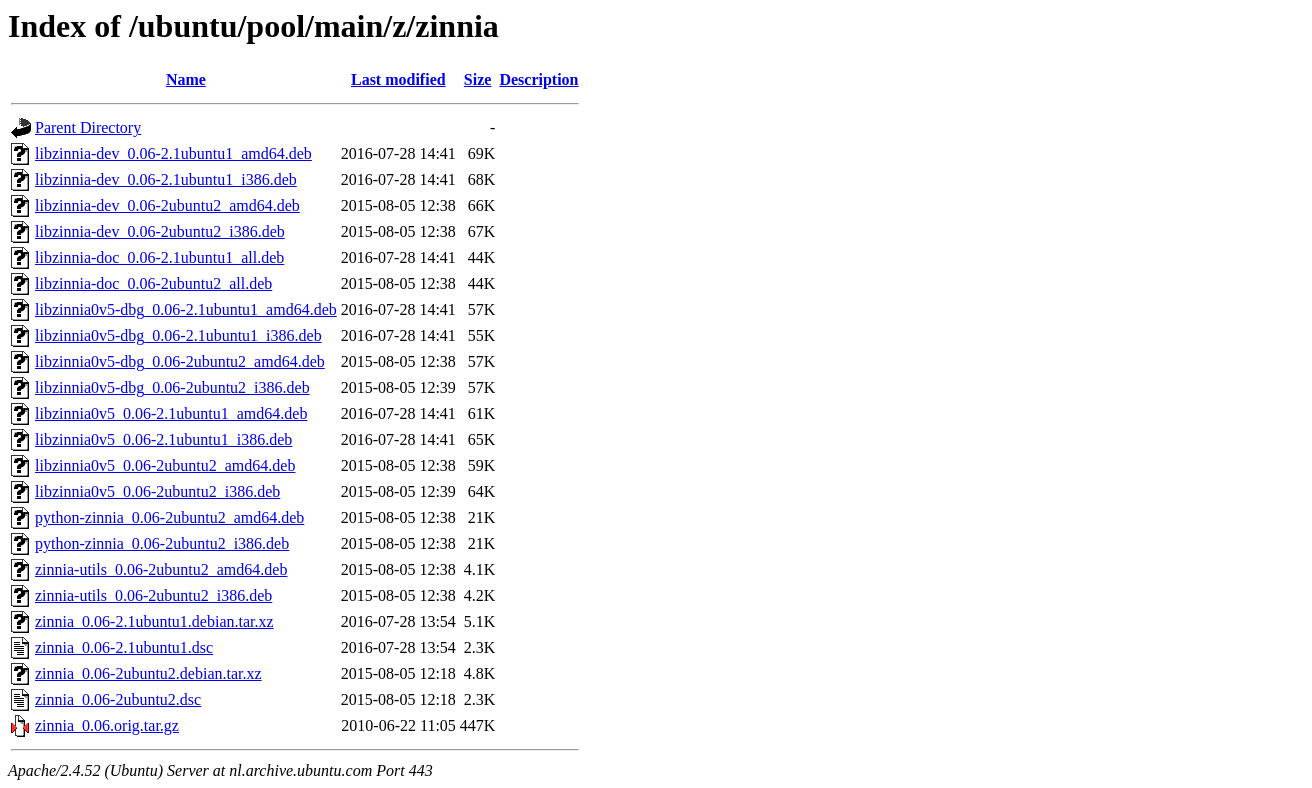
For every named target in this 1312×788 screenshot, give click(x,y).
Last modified (398, 79)
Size (478, 79)
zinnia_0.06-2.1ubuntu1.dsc (124, 647)
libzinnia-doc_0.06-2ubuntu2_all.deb (153, 283)
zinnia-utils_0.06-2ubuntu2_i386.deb (153, 595)
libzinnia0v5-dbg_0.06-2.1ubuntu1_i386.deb (178, 335)
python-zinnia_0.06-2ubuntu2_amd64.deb (169, 517)
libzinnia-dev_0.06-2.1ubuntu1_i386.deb (166, 179)
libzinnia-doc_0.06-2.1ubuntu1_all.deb (159, 257)
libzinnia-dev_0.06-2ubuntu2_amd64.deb (167, 205)
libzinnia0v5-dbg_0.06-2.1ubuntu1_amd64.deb (186, 309)
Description (538, 79)
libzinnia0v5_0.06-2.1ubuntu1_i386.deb (163, 439)
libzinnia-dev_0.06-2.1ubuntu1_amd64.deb (173, 153)
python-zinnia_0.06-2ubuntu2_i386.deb (162, 543)
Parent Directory (88, 127)
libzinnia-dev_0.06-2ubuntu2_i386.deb (160, 231)
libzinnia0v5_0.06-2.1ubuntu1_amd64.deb (171, 413)
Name (186, 79)
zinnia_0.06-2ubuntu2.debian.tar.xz (148, 673)
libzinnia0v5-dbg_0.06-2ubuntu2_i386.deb (172, 387)
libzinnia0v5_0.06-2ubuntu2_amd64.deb (165, 465)
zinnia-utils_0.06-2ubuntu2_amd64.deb (161, 569)
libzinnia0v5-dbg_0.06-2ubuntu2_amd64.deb (180, 361)
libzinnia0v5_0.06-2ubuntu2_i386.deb (157, 491)
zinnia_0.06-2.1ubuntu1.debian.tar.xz (154, 621)
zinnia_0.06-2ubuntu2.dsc (118, 699)
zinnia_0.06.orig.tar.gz (107, 725)
